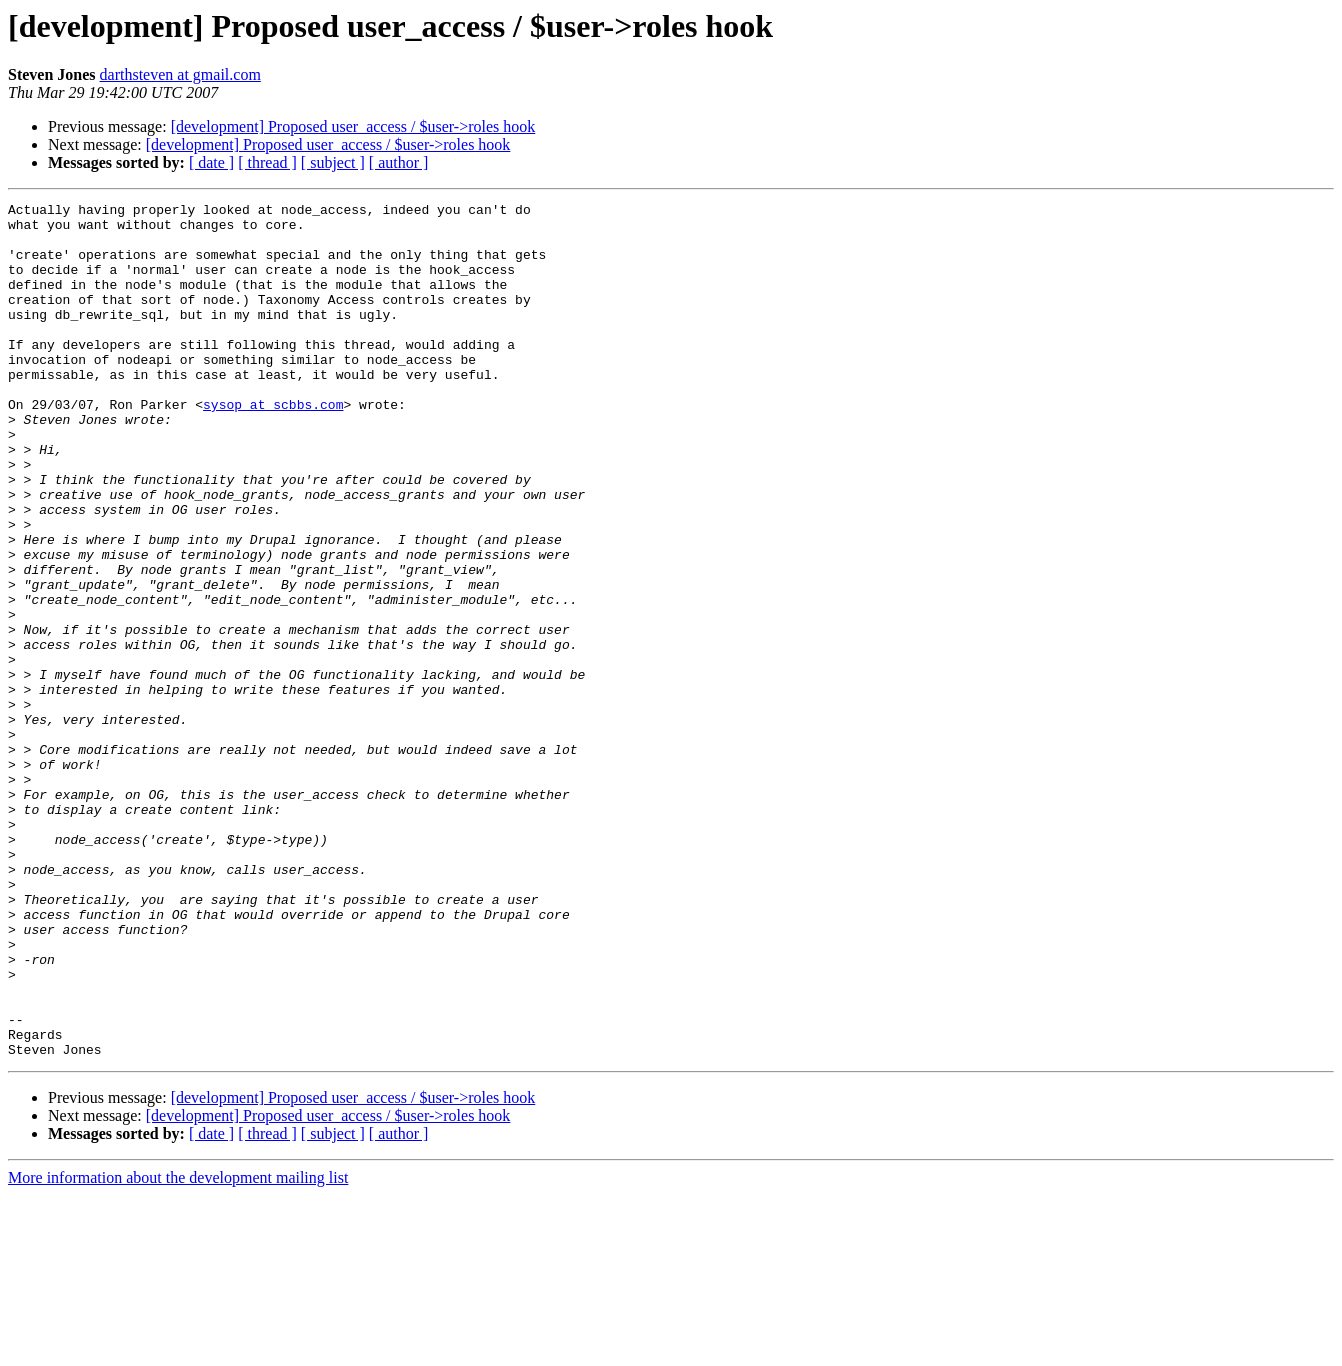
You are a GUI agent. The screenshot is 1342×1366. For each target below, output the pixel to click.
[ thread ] (267, 162)
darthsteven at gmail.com (180, 74)
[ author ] (399, 162)
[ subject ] (333, 162)
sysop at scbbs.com (273, 446)
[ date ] (211, 162)
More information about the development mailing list (178, 1348)
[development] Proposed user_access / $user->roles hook (353, 126)
